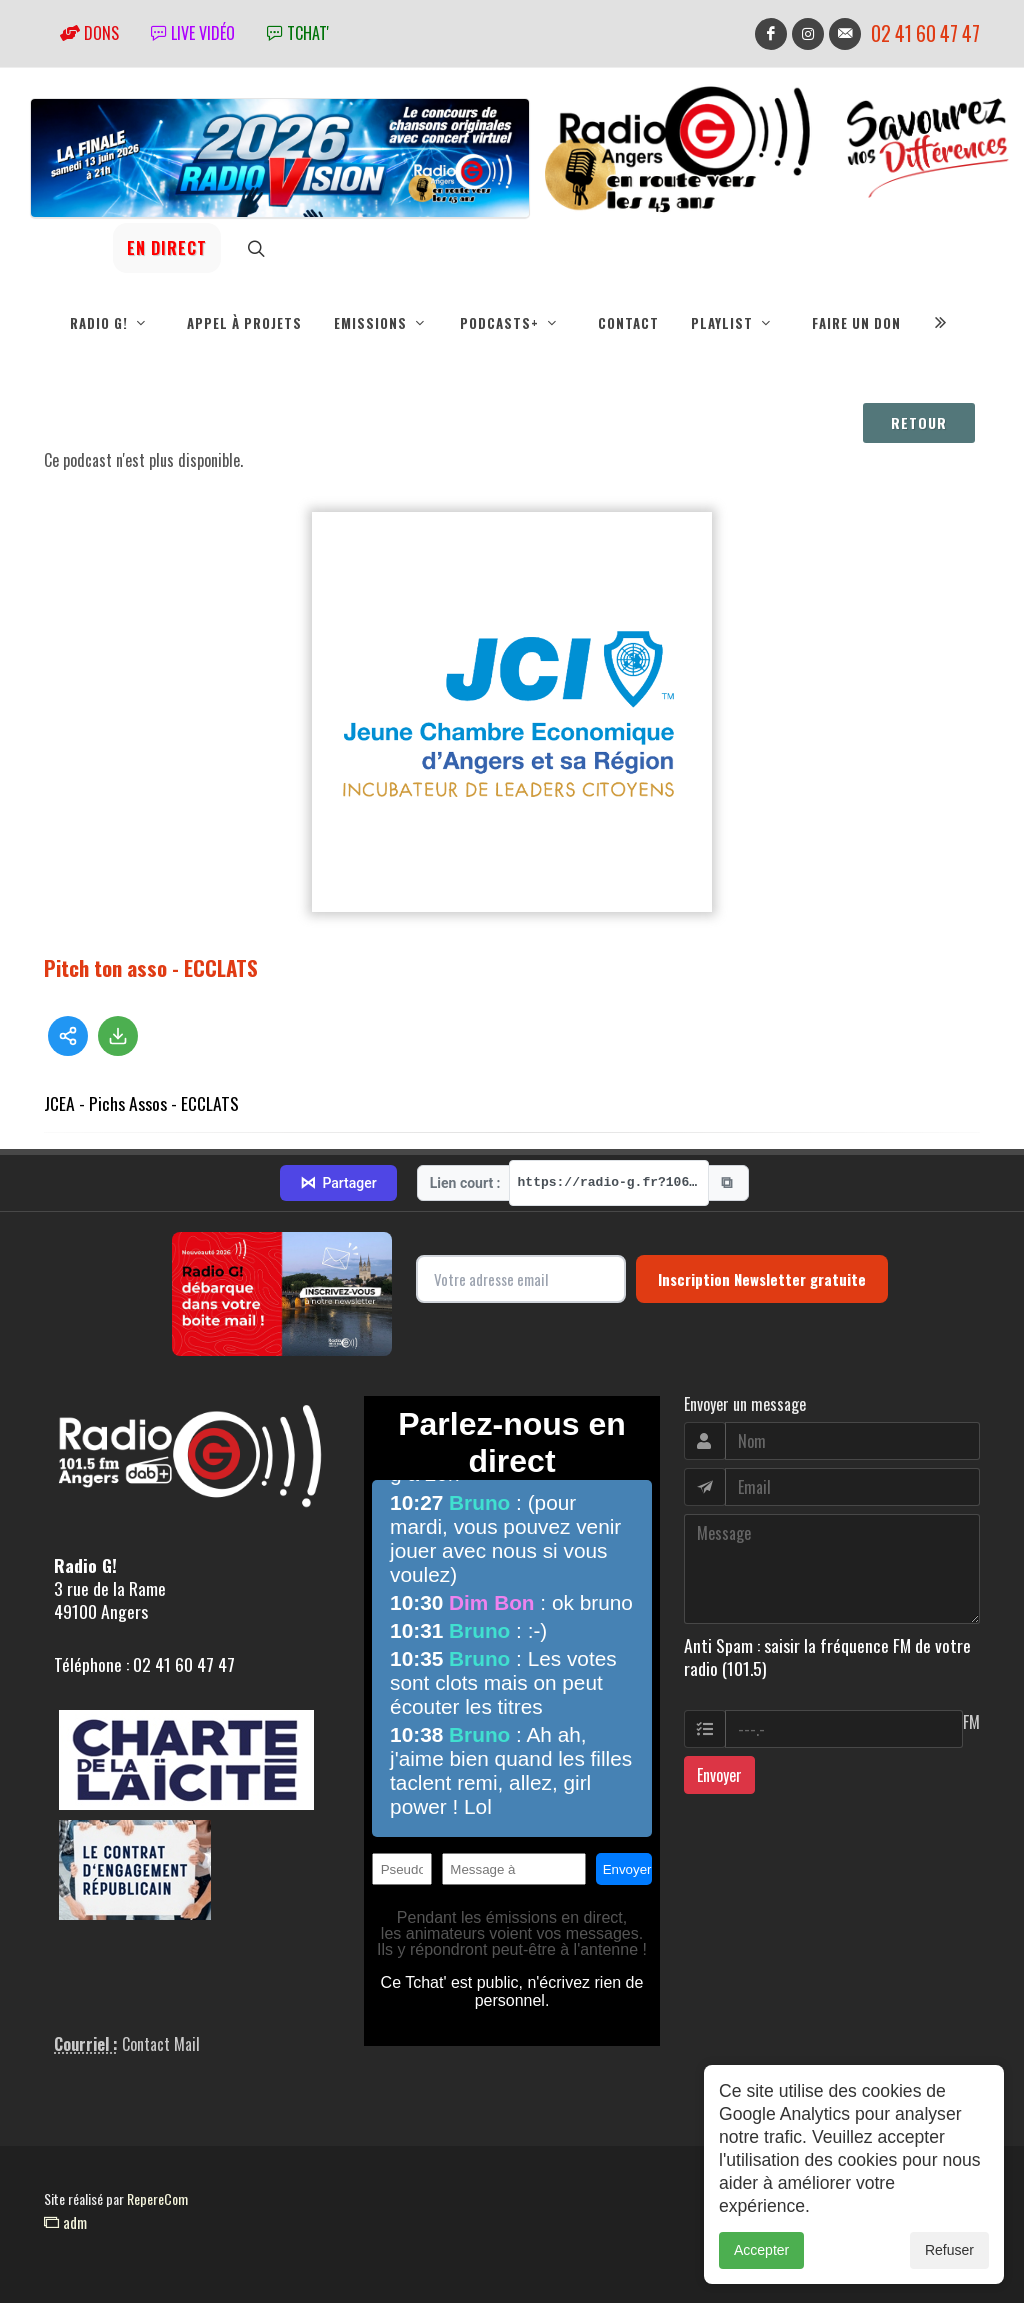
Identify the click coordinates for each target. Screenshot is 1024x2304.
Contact (628, 323)
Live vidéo (193, 33)
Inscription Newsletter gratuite (762, 1280)
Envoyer (719, 1776)
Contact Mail (161, 2045)
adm (65, 2223)
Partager (338, 1184)
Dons (89, 33)
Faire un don (856, 323)
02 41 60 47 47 (925, 33)
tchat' (298, 33)
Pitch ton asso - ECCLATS (151, 968)
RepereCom (157, 2199)
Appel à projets (244, 323)
